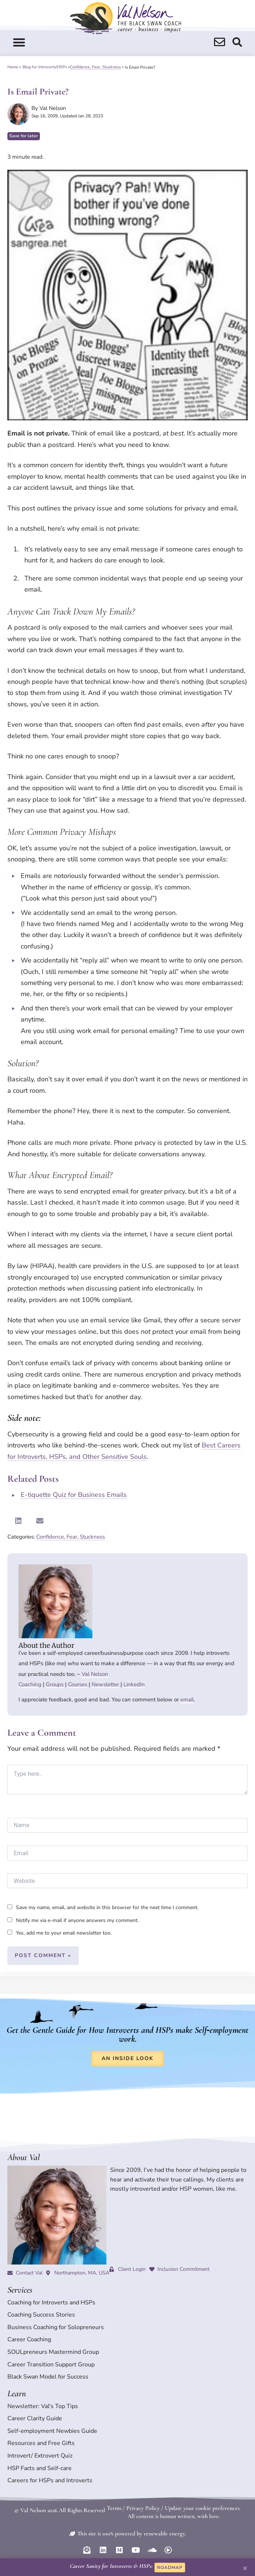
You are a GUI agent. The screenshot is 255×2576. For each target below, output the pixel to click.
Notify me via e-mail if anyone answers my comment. (73, 1920)
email (187, 1699)
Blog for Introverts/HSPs (45, 67)
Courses (77, 1684)
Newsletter (105, 1684)
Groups (55, 1684)
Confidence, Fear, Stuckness (95, 67)
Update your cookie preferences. (203, 2508)
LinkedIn (134, 1684)
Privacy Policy (143, 2508)
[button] (19, 42)
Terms (114, 2508)
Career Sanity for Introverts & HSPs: (111, 2566)
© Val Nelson (30, 2510)
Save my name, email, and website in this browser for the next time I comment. (107, 1907)
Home (12, 67)
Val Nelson (95, 1674)
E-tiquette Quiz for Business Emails (74, 1494)
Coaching (29, 1684)
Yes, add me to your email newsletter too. (59, 1932)
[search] (219, 42)
